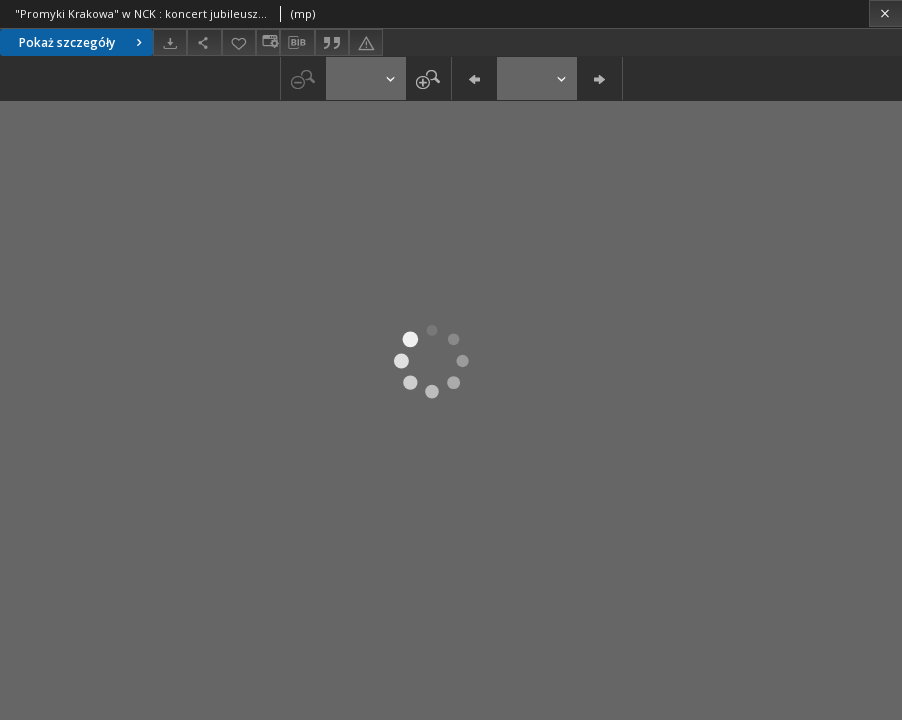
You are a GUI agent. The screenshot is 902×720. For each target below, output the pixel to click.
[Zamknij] (885, 13)
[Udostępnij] (204, 42)
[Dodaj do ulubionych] (239, 42)
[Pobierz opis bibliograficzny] (297, 43)
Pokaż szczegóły (83, 42)
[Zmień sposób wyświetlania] (268, 42)
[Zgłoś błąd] (366, 42)
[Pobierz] (170, 42)
